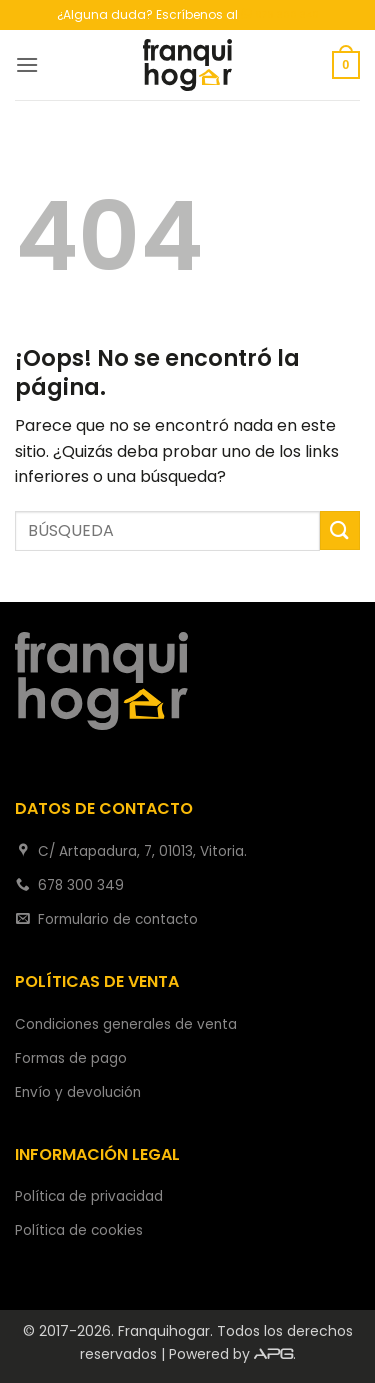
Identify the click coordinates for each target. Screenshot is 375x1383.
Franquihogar (164, 1331)
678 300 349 (280, 14)
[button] (27, 64)
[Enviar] (340, 530)
